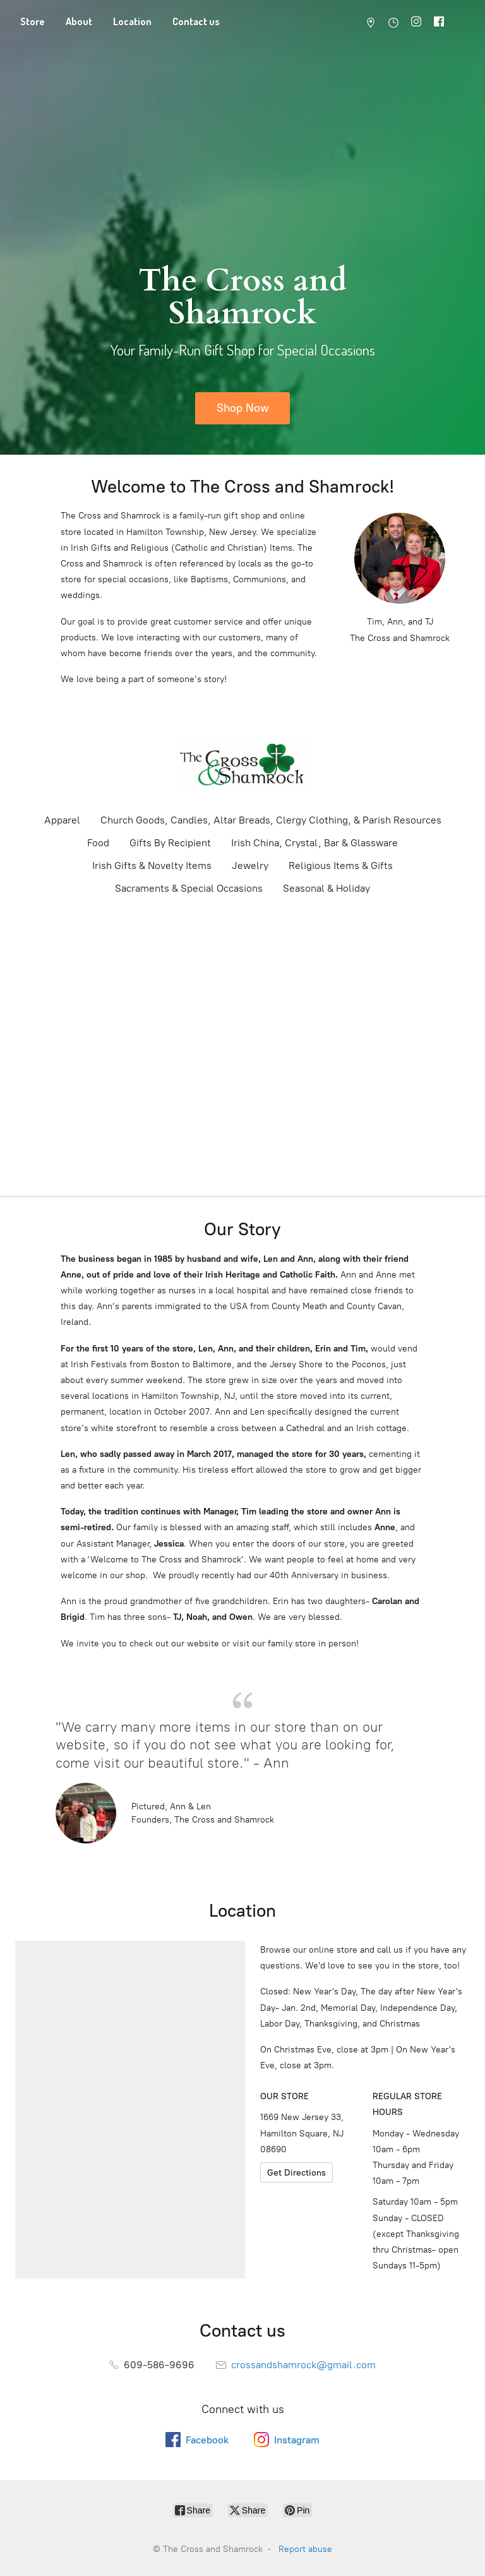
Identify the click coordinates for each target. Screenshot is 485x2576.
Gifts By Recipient (170, 843)
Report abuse (305, 2549)
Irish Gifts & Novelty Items (152, 866)
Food (98, 843)
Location (132, 21)
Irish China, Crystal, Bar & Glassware (314, 843)
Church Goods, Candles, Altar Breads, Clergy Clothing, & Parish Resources (270, 820)
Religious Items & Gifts (341, 866)
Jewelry (250, 866)
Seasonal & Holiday (326, 888)
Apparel (62, 820)
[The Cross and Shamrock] (242, 764)
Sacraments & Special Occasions (189, 888)
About (79, 21)
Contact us (196, 21)
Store (32, 21)
